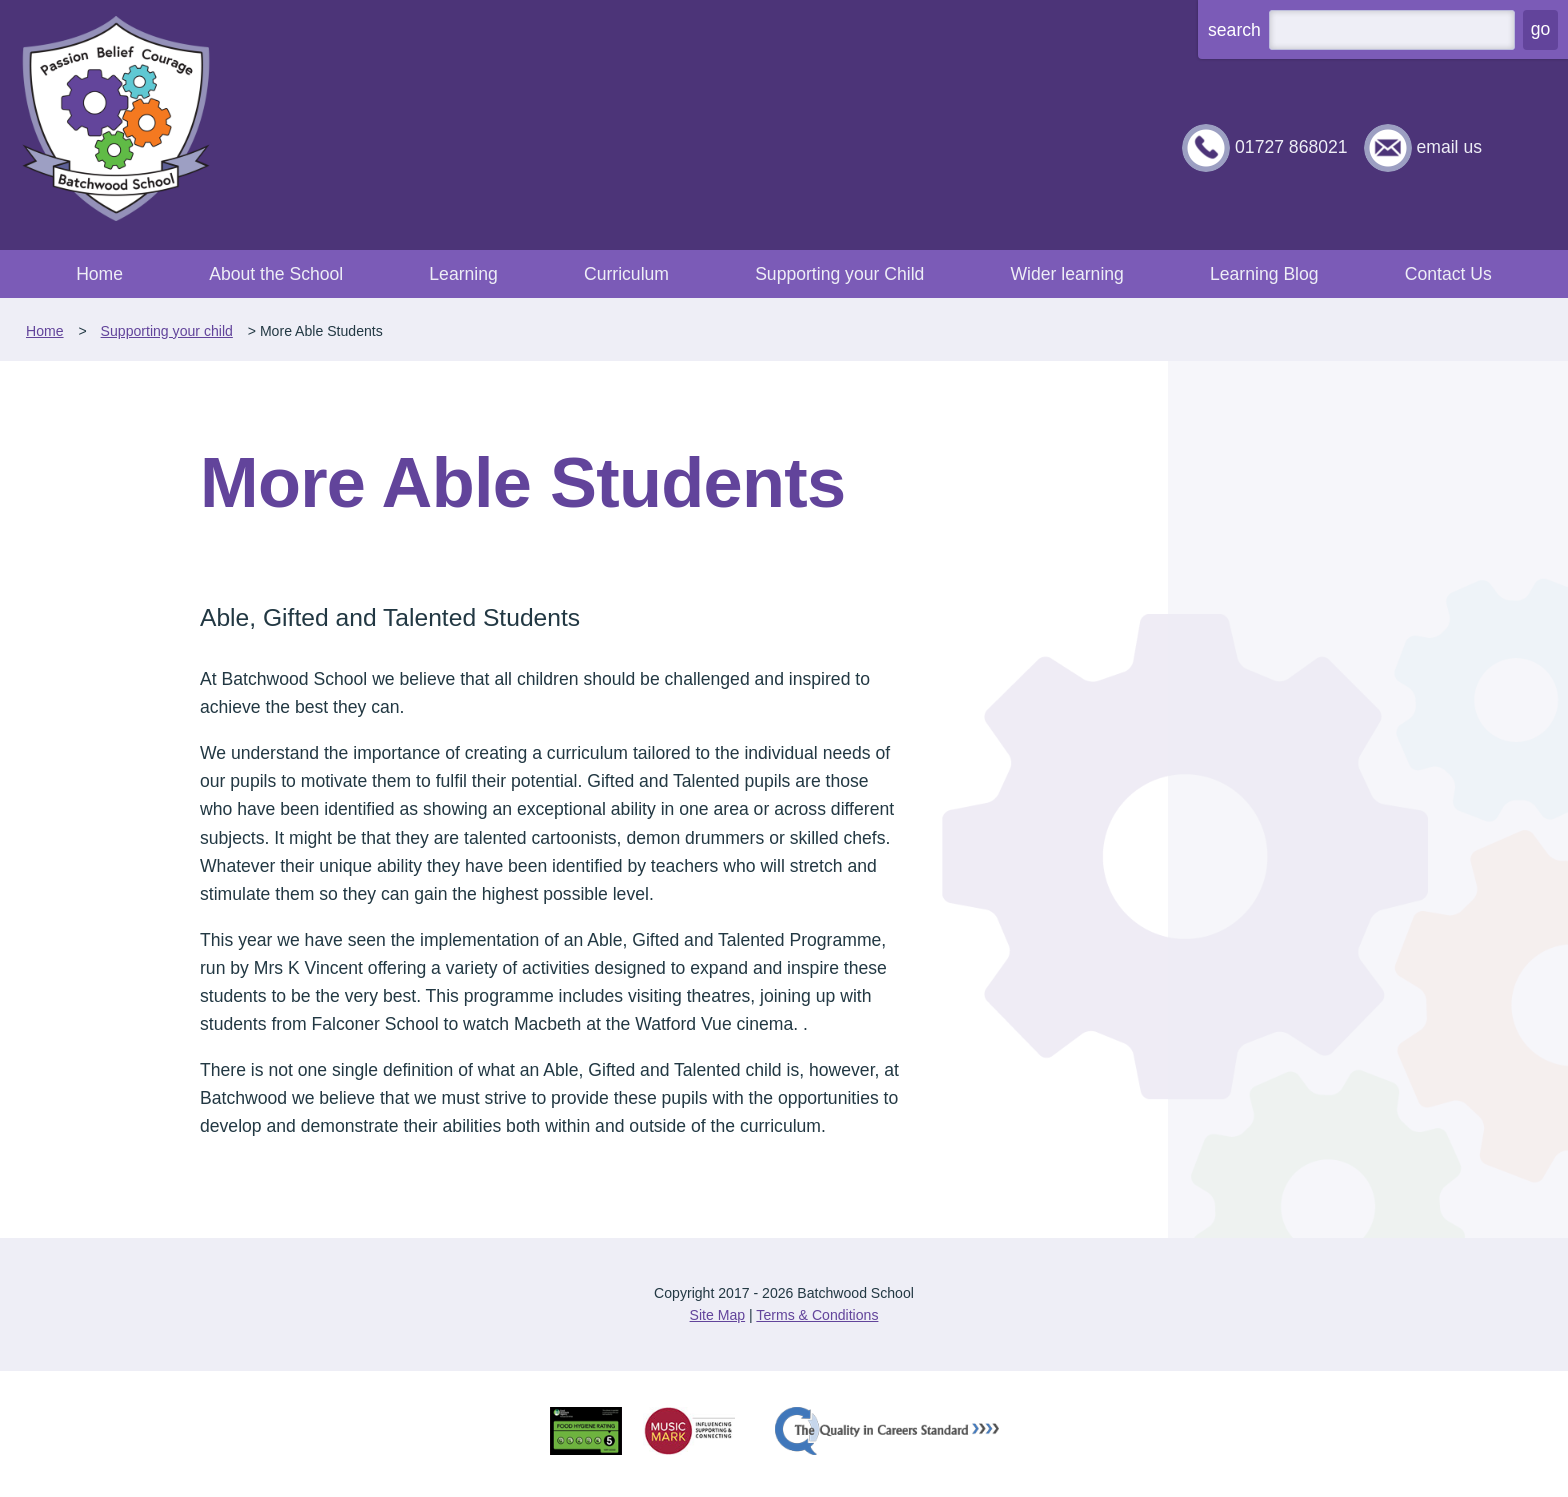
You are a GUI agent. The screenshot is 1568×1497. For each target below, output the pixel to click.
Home (99, 274)
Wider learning (1066, 274)
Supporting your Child (839, 274)
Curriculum (626, 274)
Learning (463, 274)
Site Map (718, 1315)
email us (1449, 147)
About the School (276, 274)
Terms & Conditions (817, 1315)
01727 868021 (1291, 147)
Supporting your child (167, 331)
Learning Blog (1264, 274)
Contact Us (1448, 274)
